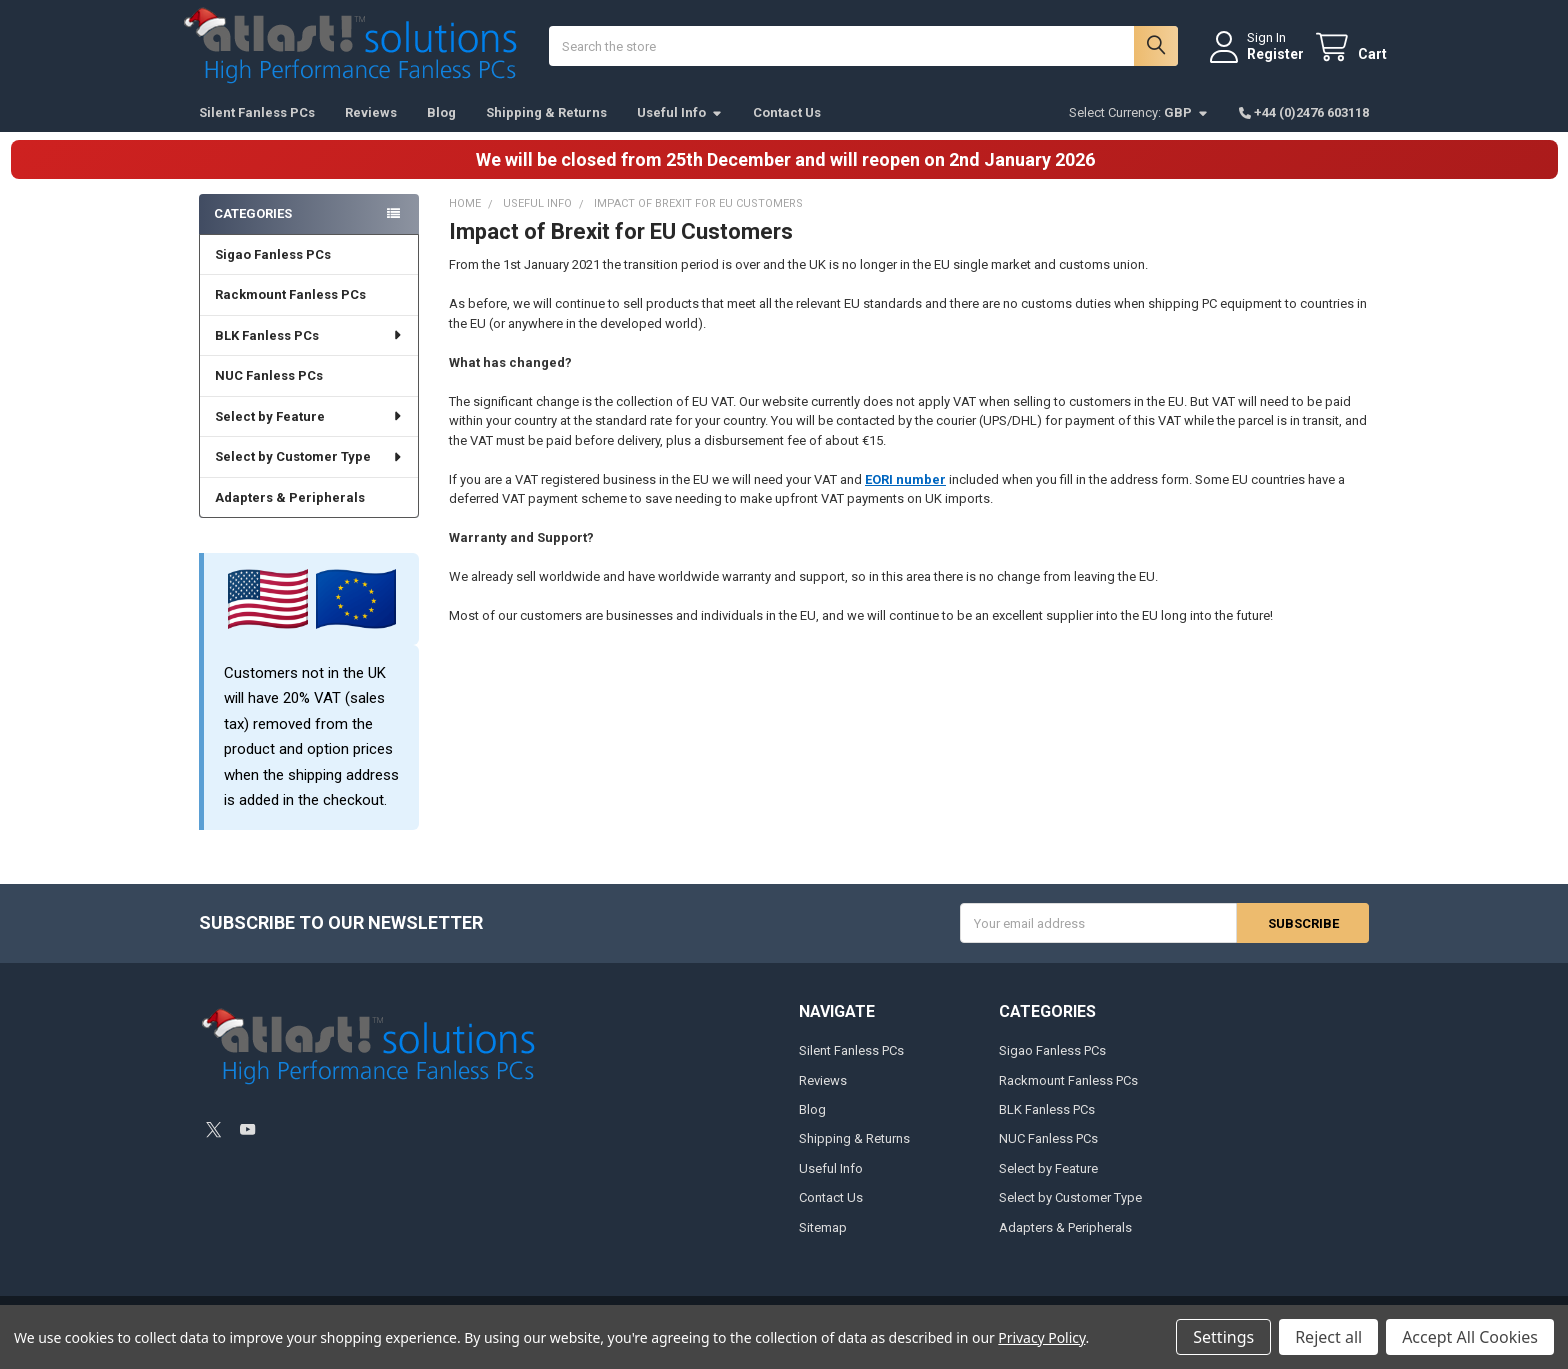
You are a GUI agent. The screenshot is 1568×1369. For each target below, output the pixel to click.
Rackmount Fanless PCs (290, 312)
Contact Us (787, 130)
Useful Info (680, 130)
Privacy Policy (1041, 1337)
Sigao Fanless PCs (273, 272)
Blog (441, 130)
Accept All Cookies (1470, 1337)
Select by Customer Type (309, 474)
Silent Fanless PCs (257, 130)
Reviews (371, 130)
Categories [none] (253, 231)
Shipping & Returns (546, 130)
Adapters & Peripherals (290, 515)
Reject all (1328, 1337)
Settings (1223, 1337)
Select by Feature (309, 434)
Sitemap (823, 1245)
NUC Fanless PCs (269, 393)
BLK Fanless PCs (309, 353)
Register (1257, 63)
